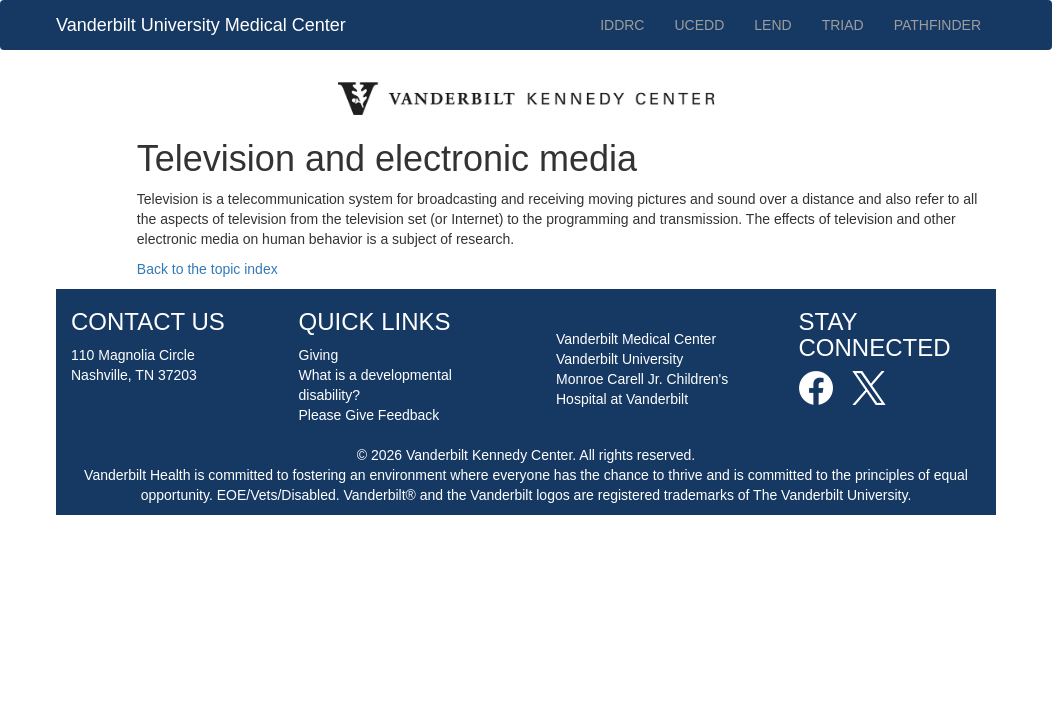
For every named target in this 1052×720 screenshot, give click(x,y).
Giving (319, 355)
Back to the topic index (207, 269)
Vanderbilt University (619, 359)
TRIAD (843, 25)
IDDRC (622, 25)
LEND (772, 25)
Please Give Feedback (369, 415)
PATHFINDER (937, 25)
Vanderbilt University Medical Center (201, 25)
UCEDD (699, 25)
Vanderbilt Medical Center (636, 339)
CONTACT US (148, 321)
